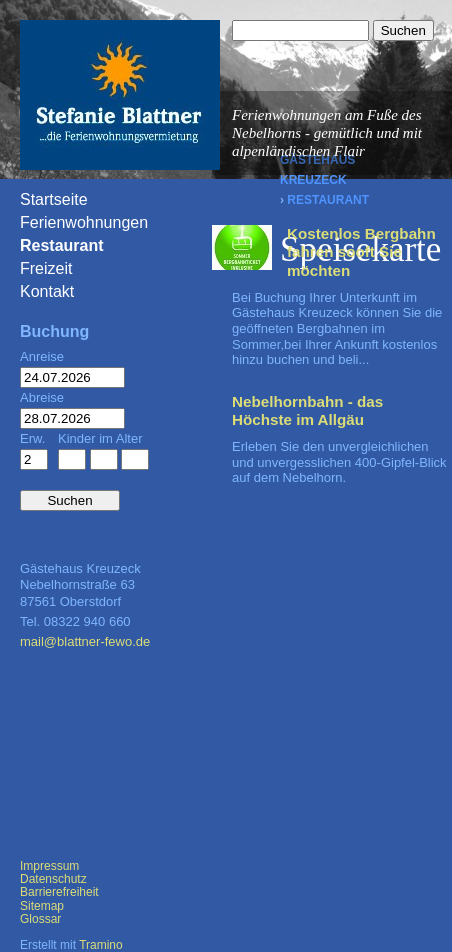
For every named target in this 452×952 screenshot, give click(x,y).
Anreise (42, 356)
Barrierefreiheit (59, 892)
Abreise (42, 397)
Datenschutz (53, 879)
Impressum (49, 866)
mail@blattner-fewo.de (85, 641)
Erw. (32, 438)
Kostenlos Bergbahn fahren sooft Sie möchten (361, 252)
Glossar (40, 919)
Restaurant (328, 200)
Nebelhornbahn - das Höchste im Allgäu (307, 410)
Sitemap (42, 906)
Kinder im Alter (100, 438)
